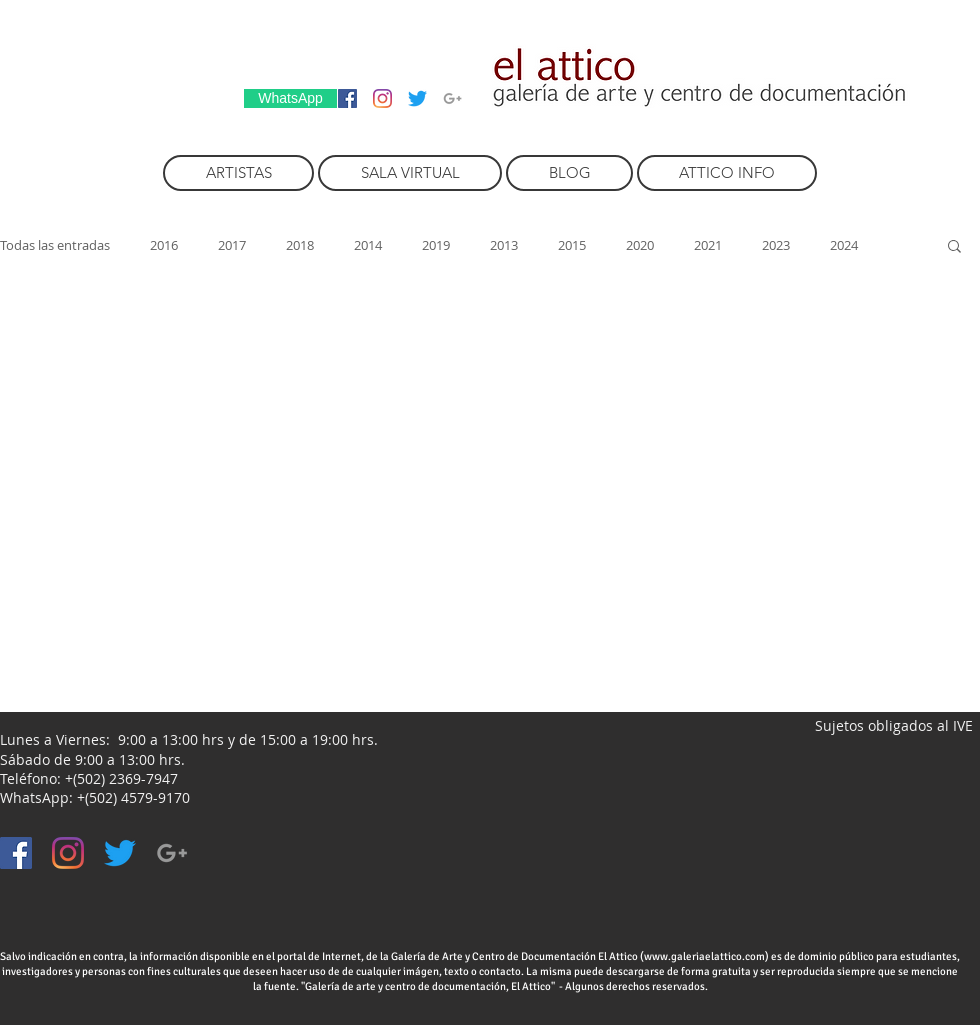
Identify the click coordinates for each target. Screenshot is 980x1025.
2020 (640, 245)
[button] (954, 247)
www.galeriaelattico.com (704, 956)
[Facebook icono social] (347, 98)
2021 (708, 245)
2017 (232, 245)
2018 (300, 245)
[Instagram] (382, 98)
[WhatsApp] (290, 98)
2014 (368, 245)
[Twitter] (417, 98)
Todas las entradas (55, 245)
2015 (572, 245)
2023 (776, 245)
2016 (164, 245)
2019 (436, 245)
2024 (844, 245)
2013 (504, 245)
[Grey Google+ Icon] (452, 98)
